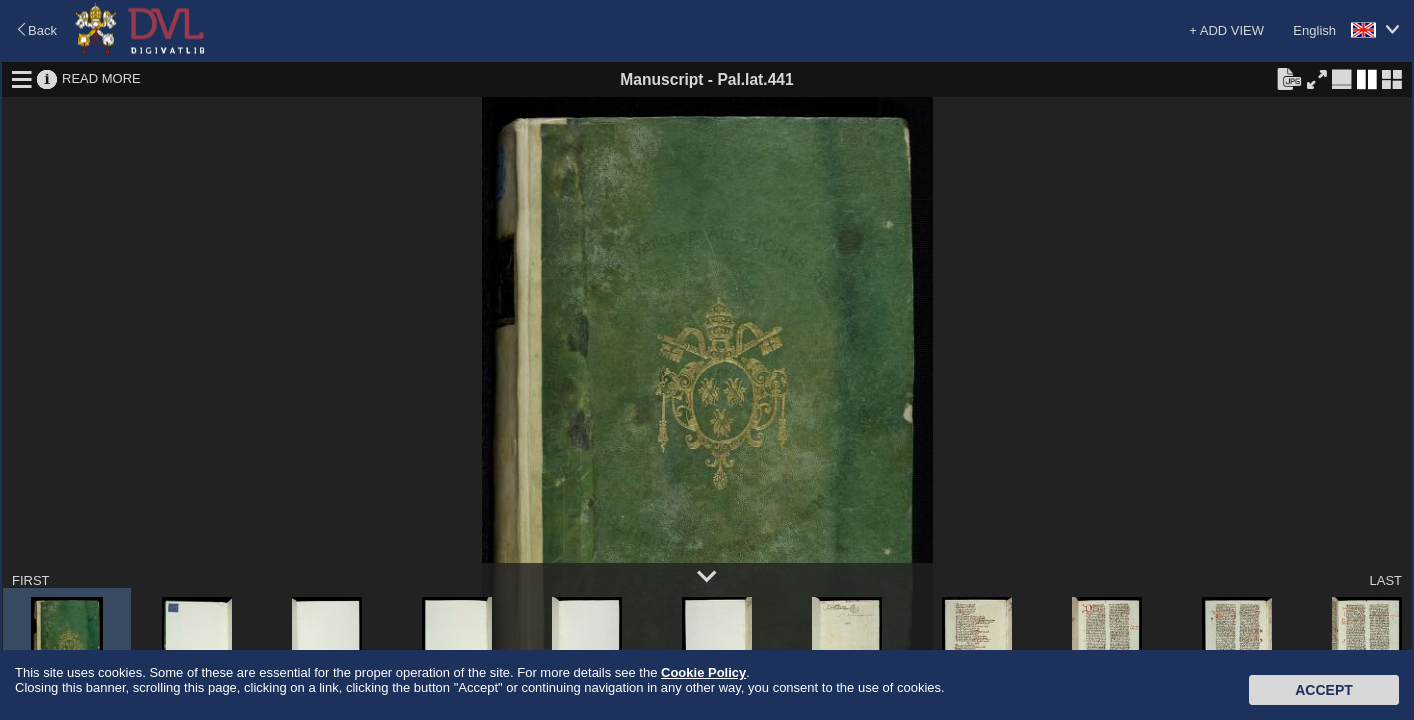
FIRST (31, 580)
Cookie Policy (703, 672)
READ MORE (101, 78)
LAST (1385, 580)
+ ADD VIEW (1226, 30)
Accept (1324, 690)
